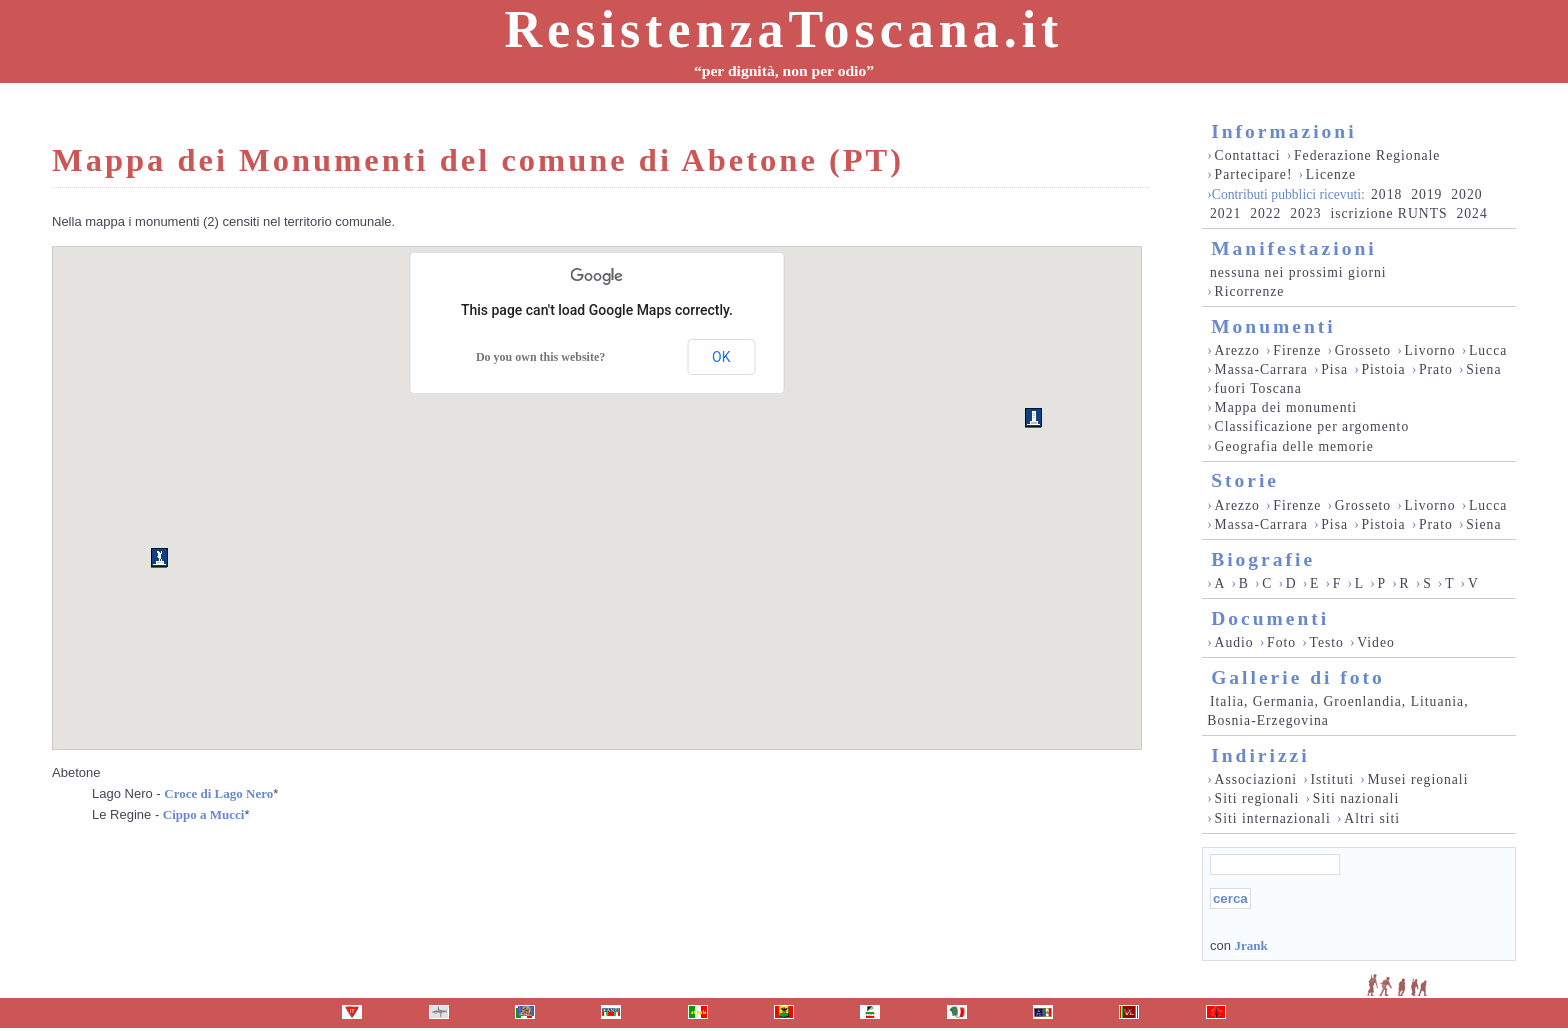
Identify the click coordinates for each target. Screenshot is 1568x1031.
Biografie (1263, 559)
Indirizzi (1260, 755)
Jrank (1250, 945)
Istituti (1332, 779)
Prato (1436, 369)
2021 (1225, 213)
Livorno (1430, 350)
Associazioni (1256, 779)
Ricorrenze (1250, 291)
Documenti (1270, 618)
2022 (1265, 213)
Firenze (1297, 350)
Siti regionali (1257, 798)
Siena (1483, 369)
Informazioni (1283, 131)
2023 (1305, 213)
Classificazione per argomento (1312, 426)
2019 (1426, 194)
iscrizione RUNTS (1388, 213)
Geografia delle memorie (1294, 446)
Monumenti (1273, 326)
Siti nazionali (1356, 798)
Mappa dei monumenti (1286, 407)
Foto (1281, 642)
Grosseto (1363, 350)
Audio (1234, 642)
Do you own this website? (540, 357)
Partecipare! (1254, 174)
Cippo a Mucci (204, 814)
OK (721, 357)
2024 (1471, 213)
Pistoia (1383, 369)
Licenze (1331, 174)
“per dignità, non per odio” (784, 70)
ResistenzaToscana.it (784, 29)
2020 (1466, 194)
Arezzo (1237, 350)
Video (1376, 642)
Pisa (1334, 369)
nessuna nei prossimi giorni (1298, 272)
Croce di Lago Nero (218, 793)
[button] (1033, 418)
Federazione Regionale (1367, 155)
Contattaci (1248, 155)
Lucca (1488, 350)
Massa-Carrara (1261, 369)
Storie (1245, 480)
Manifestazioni (1293, 248)
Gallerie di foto (1298, 677)
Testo (1327, 642)
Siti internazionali (1273, 818)
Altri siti (1372, 818)
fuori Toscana (1258, 388)
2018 (1386, 194)
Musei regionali (1417, 779)
